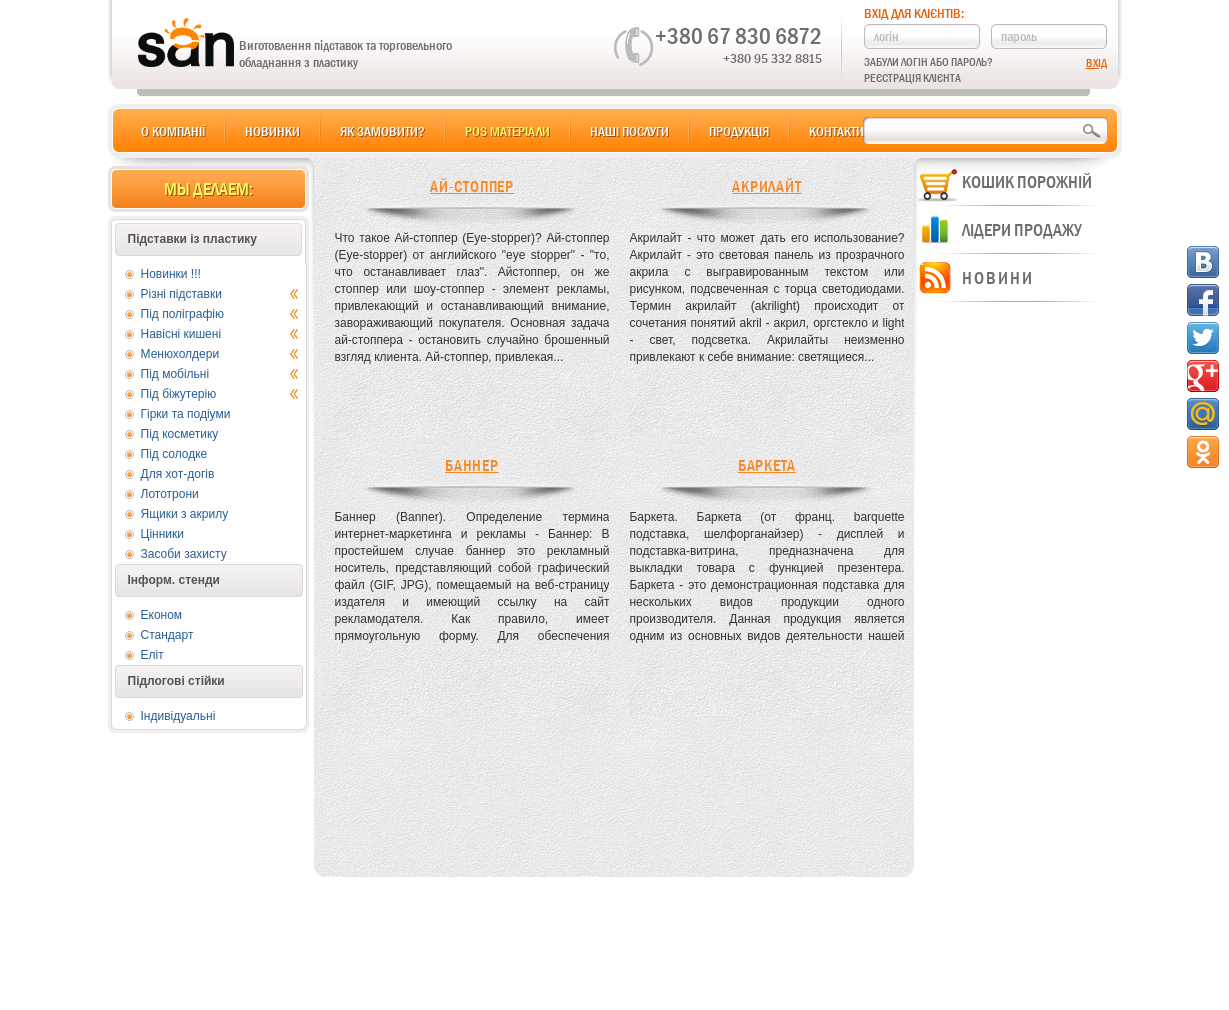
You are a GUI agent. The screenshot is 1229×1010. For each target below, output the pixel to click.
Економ (162, 615)
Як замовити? (382, 131)
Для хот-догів (178, 474)
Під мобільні (220, 374)
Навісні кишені (220, 334)
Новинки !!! (171, 274)
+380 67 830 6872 (738, 36)
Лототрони (170, 494)
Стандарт (167, 635)
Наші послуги (629, 131)
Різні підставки (220, 294)
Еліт (152, 655)
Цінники (162, 534)
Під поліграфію (220, 314)
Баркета (767, 465)
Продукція (739, 131)
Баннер (472, 465)
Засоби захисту (184, 554)
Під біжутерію (220, 394)
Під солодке (174, 454)
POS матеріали (507, 131)
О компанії (173, 131)
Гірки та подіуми (186, 414)
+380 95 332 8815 (772, 58)
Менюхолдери (220, 354)
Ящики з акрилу (185, 514)
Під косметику (180, 434)
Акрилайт (766, 186)
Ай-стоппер (472, 186)
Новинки (272, 131)
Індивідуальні (178, 716)
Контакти (836, 131)
